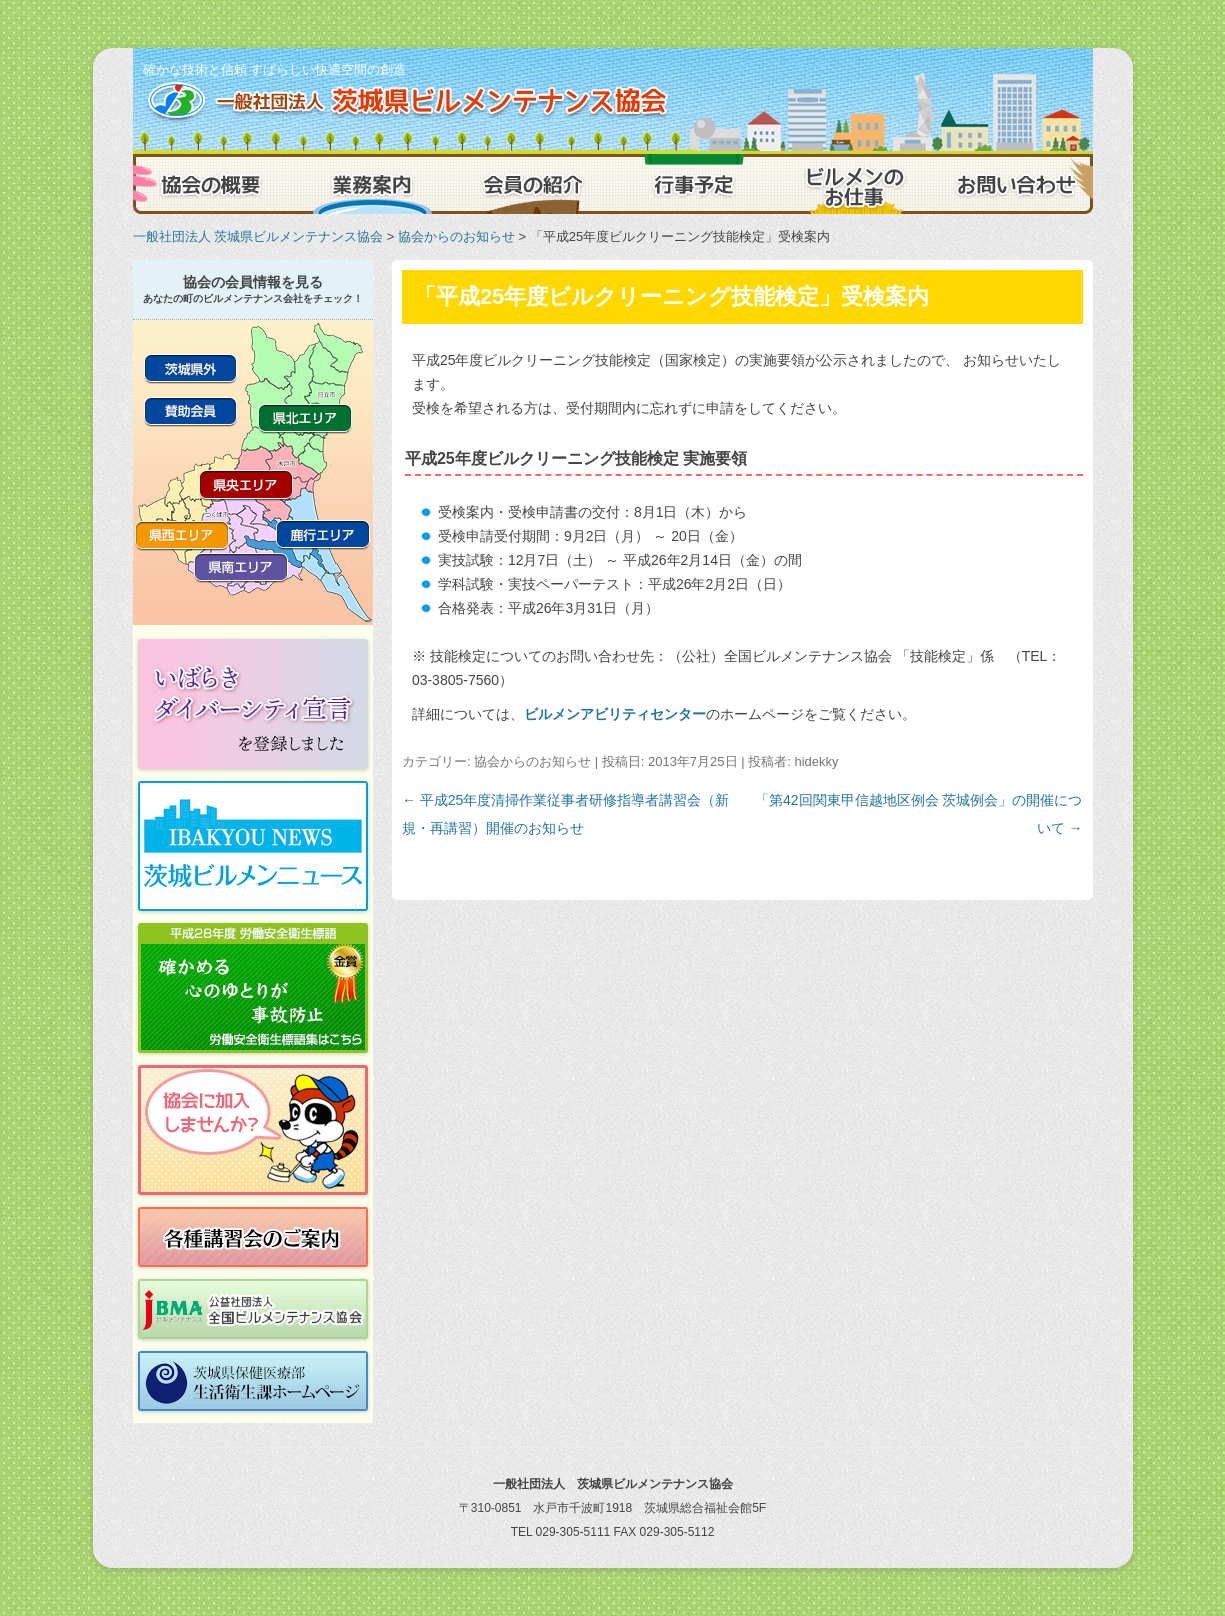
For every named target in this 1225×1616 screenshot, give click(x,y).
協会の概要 (213, 184)
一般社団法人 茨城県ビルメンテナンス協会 (258, 236)
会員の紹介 (533, 184)
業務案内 (373, 184)
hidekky (816, 761)
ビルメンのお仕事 (853, 184)
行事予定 (693, 184)
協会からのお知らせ (456, 236)
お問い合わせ (1013, 184)
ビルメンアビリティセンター (615, 714)
